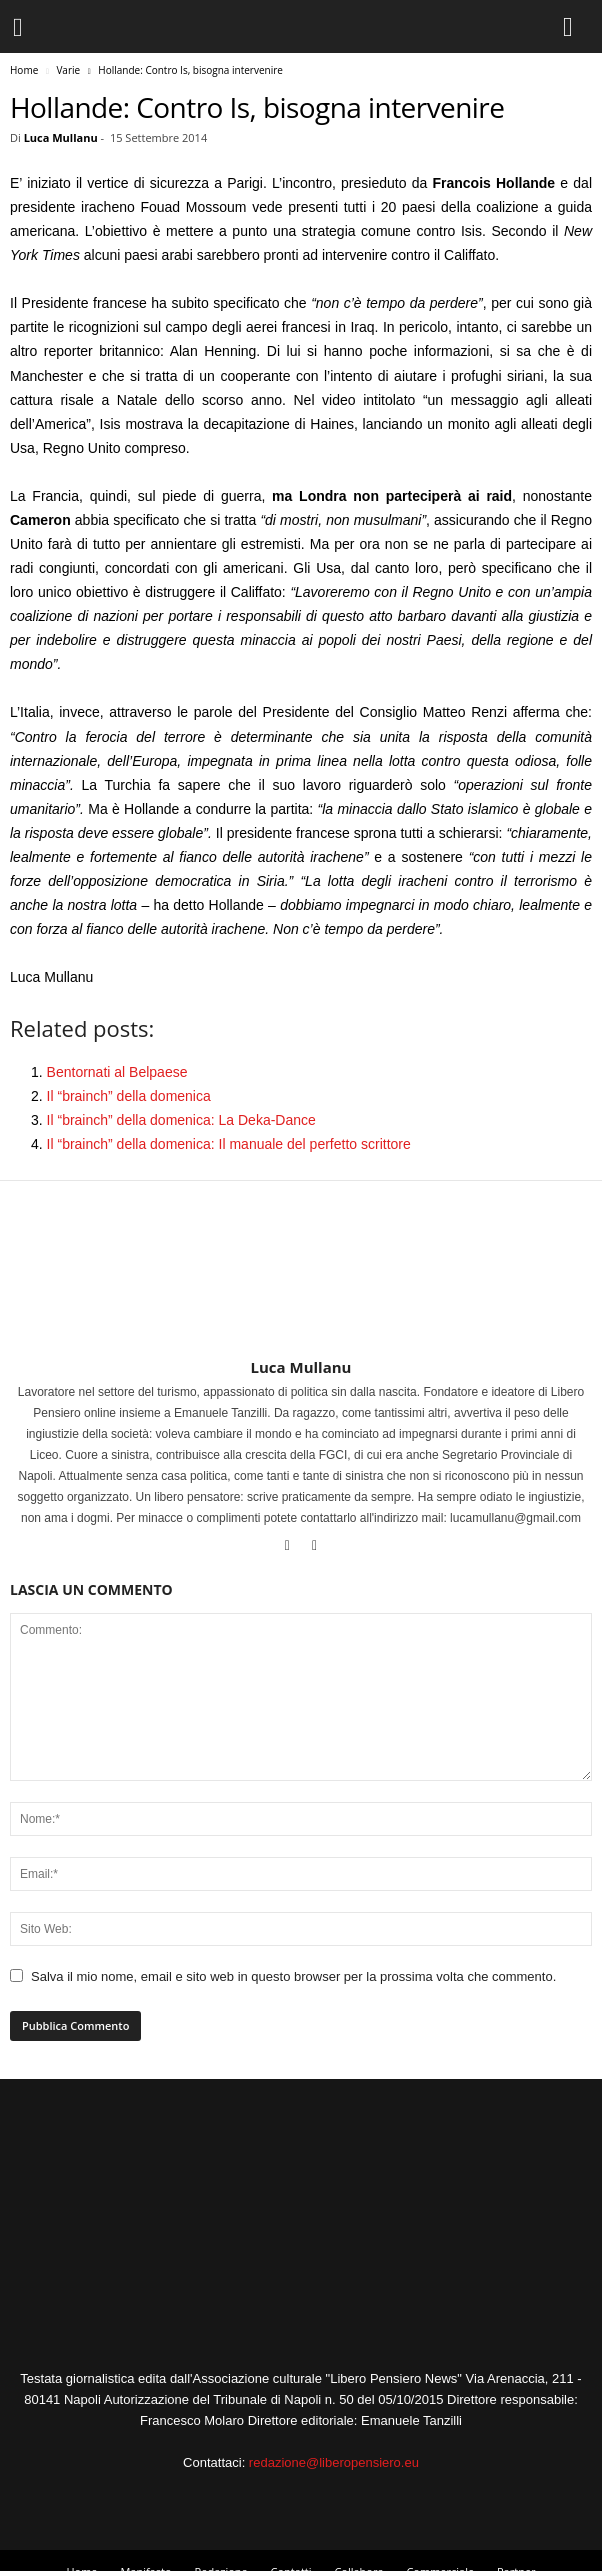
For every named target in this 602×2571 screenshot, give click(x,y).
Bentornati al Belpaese (117, 1072)
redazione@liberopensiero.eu (334, 2462)
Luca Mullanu (61, 137)
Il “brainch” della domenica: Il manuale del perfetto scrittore (229, 1144)
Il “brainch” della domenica (129, 1096)
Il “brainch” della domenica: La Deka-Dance (181, 1120)
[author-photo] (301, 1300)
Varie (68, 70)
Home (24, 70)
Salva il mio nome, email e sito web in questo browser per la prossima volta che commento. (293, 1976)
